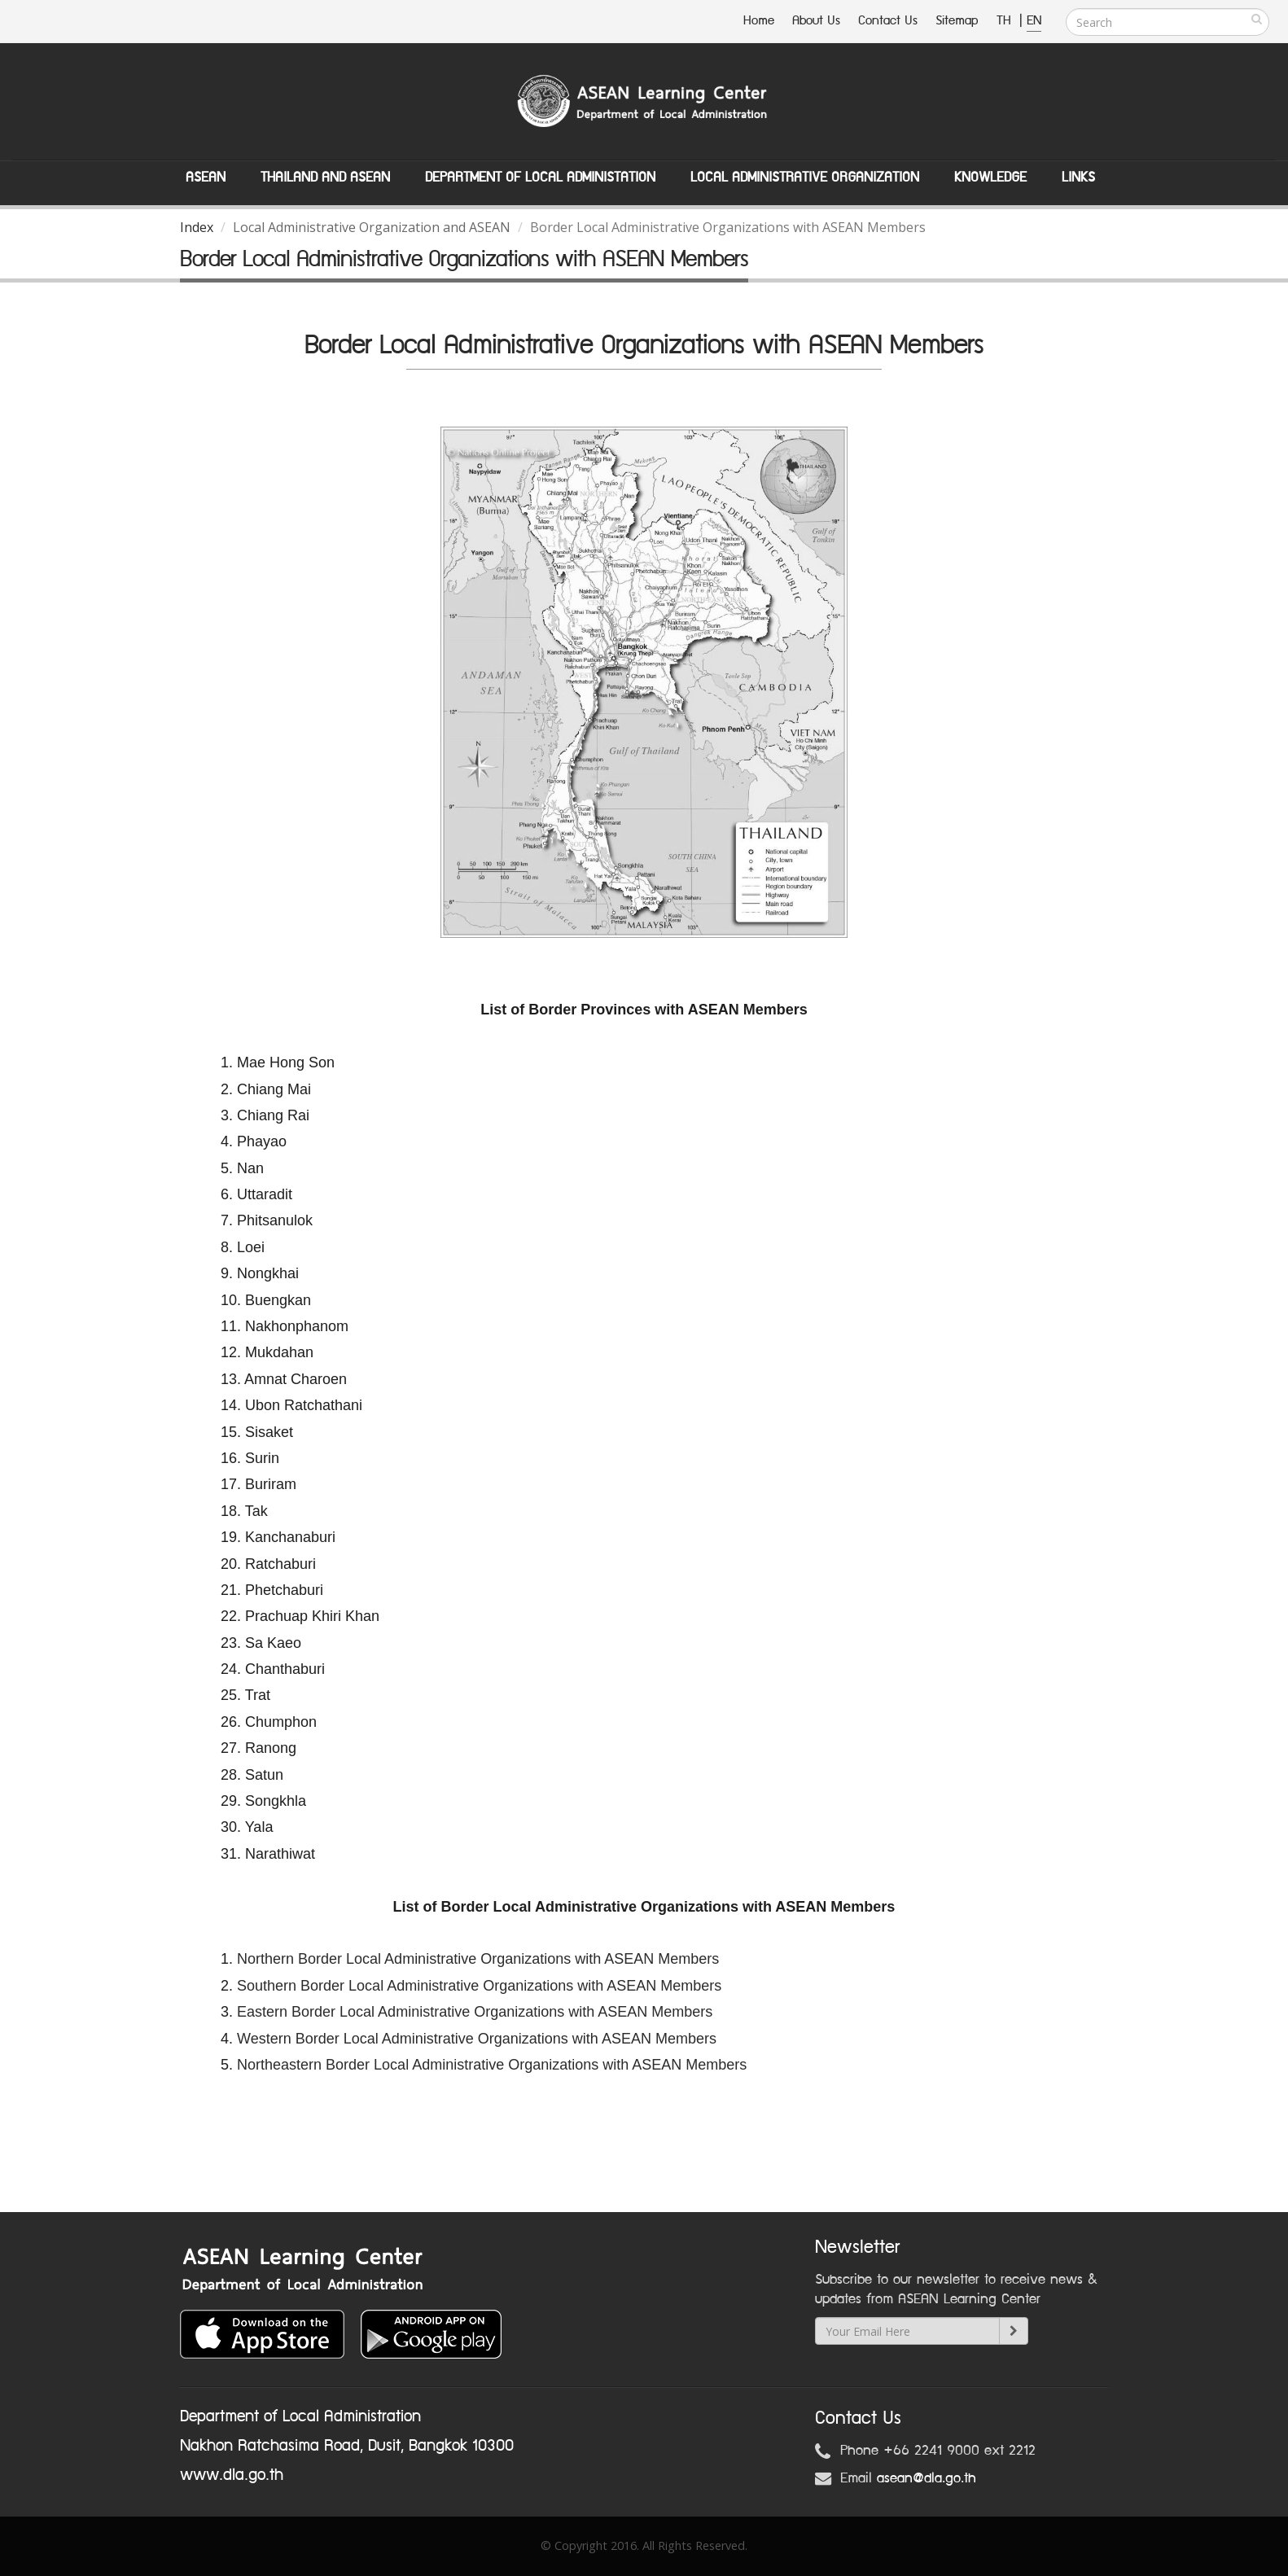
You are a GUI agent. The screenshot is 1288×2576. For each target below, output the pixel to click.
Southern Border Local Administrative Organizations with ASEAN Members (479, 1986)
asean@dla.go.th (926, 2478)
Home (758, 21)
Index (196, 227)
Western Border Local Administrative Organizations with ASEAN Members (476, 2039)
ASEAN (206, 177)
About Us (816, 21)
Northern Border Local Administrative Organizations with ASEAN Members (478, 1959)
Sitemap (957, 21)
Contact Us (888, 21)
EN (1034, 21)
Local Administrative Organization (804, 177)
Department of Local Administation (540, 177)
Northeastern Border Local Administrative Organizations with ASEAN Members (492, 2065)
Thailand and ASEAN (325, 177)
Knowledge (990, 177)
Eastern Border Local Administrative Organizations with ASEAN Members (474, 2012)
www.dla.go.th (231, 2475)
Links (1078, 177)
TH (1006, 21)
